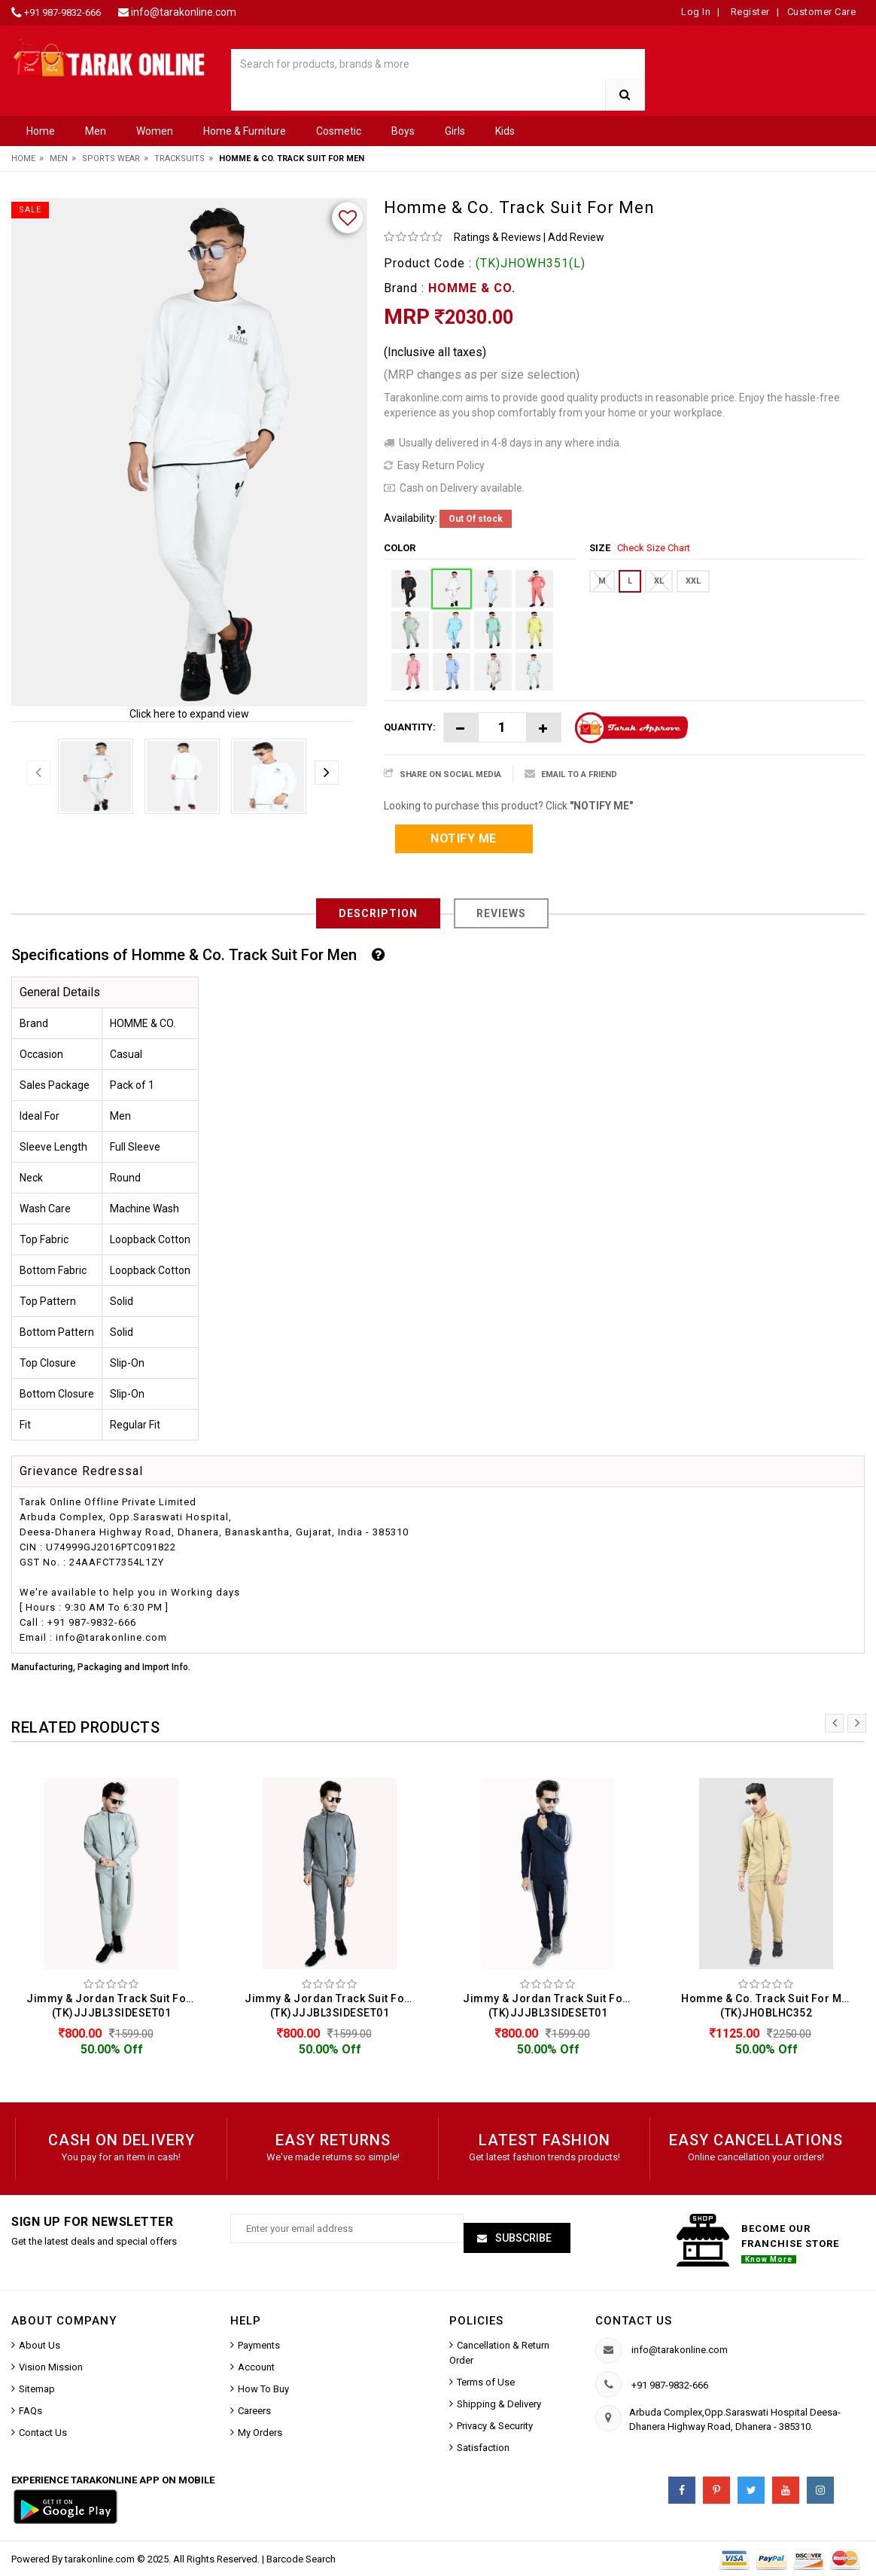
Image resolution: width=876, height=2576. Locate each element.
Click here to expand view (189, 714)
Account (256, 2367)
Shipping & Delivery (499, 2404)
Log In (695, 11)
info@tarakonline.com (183, 12)
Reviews (501, 913)
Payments (259, 2345)
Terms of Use (486, 2382)
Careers (254, 2410)
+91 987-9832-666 (62, 12)
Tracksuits (179, 158)
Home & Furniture (244, 131)
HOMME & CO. (472, 288)
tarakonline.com (101, 2559)
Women (154, 131)
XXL (693, 581)
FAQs (30, 2410)
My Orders (260, 2432)
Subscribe (522, 2238)
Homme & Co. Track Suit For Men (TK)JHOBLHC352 (767, 2005)
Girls (455, 131)
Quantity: (410, 727)
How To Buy (263, 2389)
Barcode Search (301, 2559)
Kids (505, 131)
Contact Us (43, 2432)
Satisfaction (483, 2447)
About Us (39, 2345)
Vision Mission (51, 2367)
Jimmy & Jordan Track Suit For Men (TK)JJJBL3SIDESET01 (115, 2005)
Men (95, 131)
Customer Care (821, 11)
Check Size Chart (653, 547)
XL (659, 581)
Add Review (576, 237)
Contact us (633, 2321)
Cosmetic (338, 131)
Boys (403, 131)
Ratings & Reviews (497, 237)
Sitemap (37, 2389)
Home (40, 131)
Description (378, 913)
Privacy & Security (495, 2425)
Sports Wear (111, 158)
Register (749, 11)
